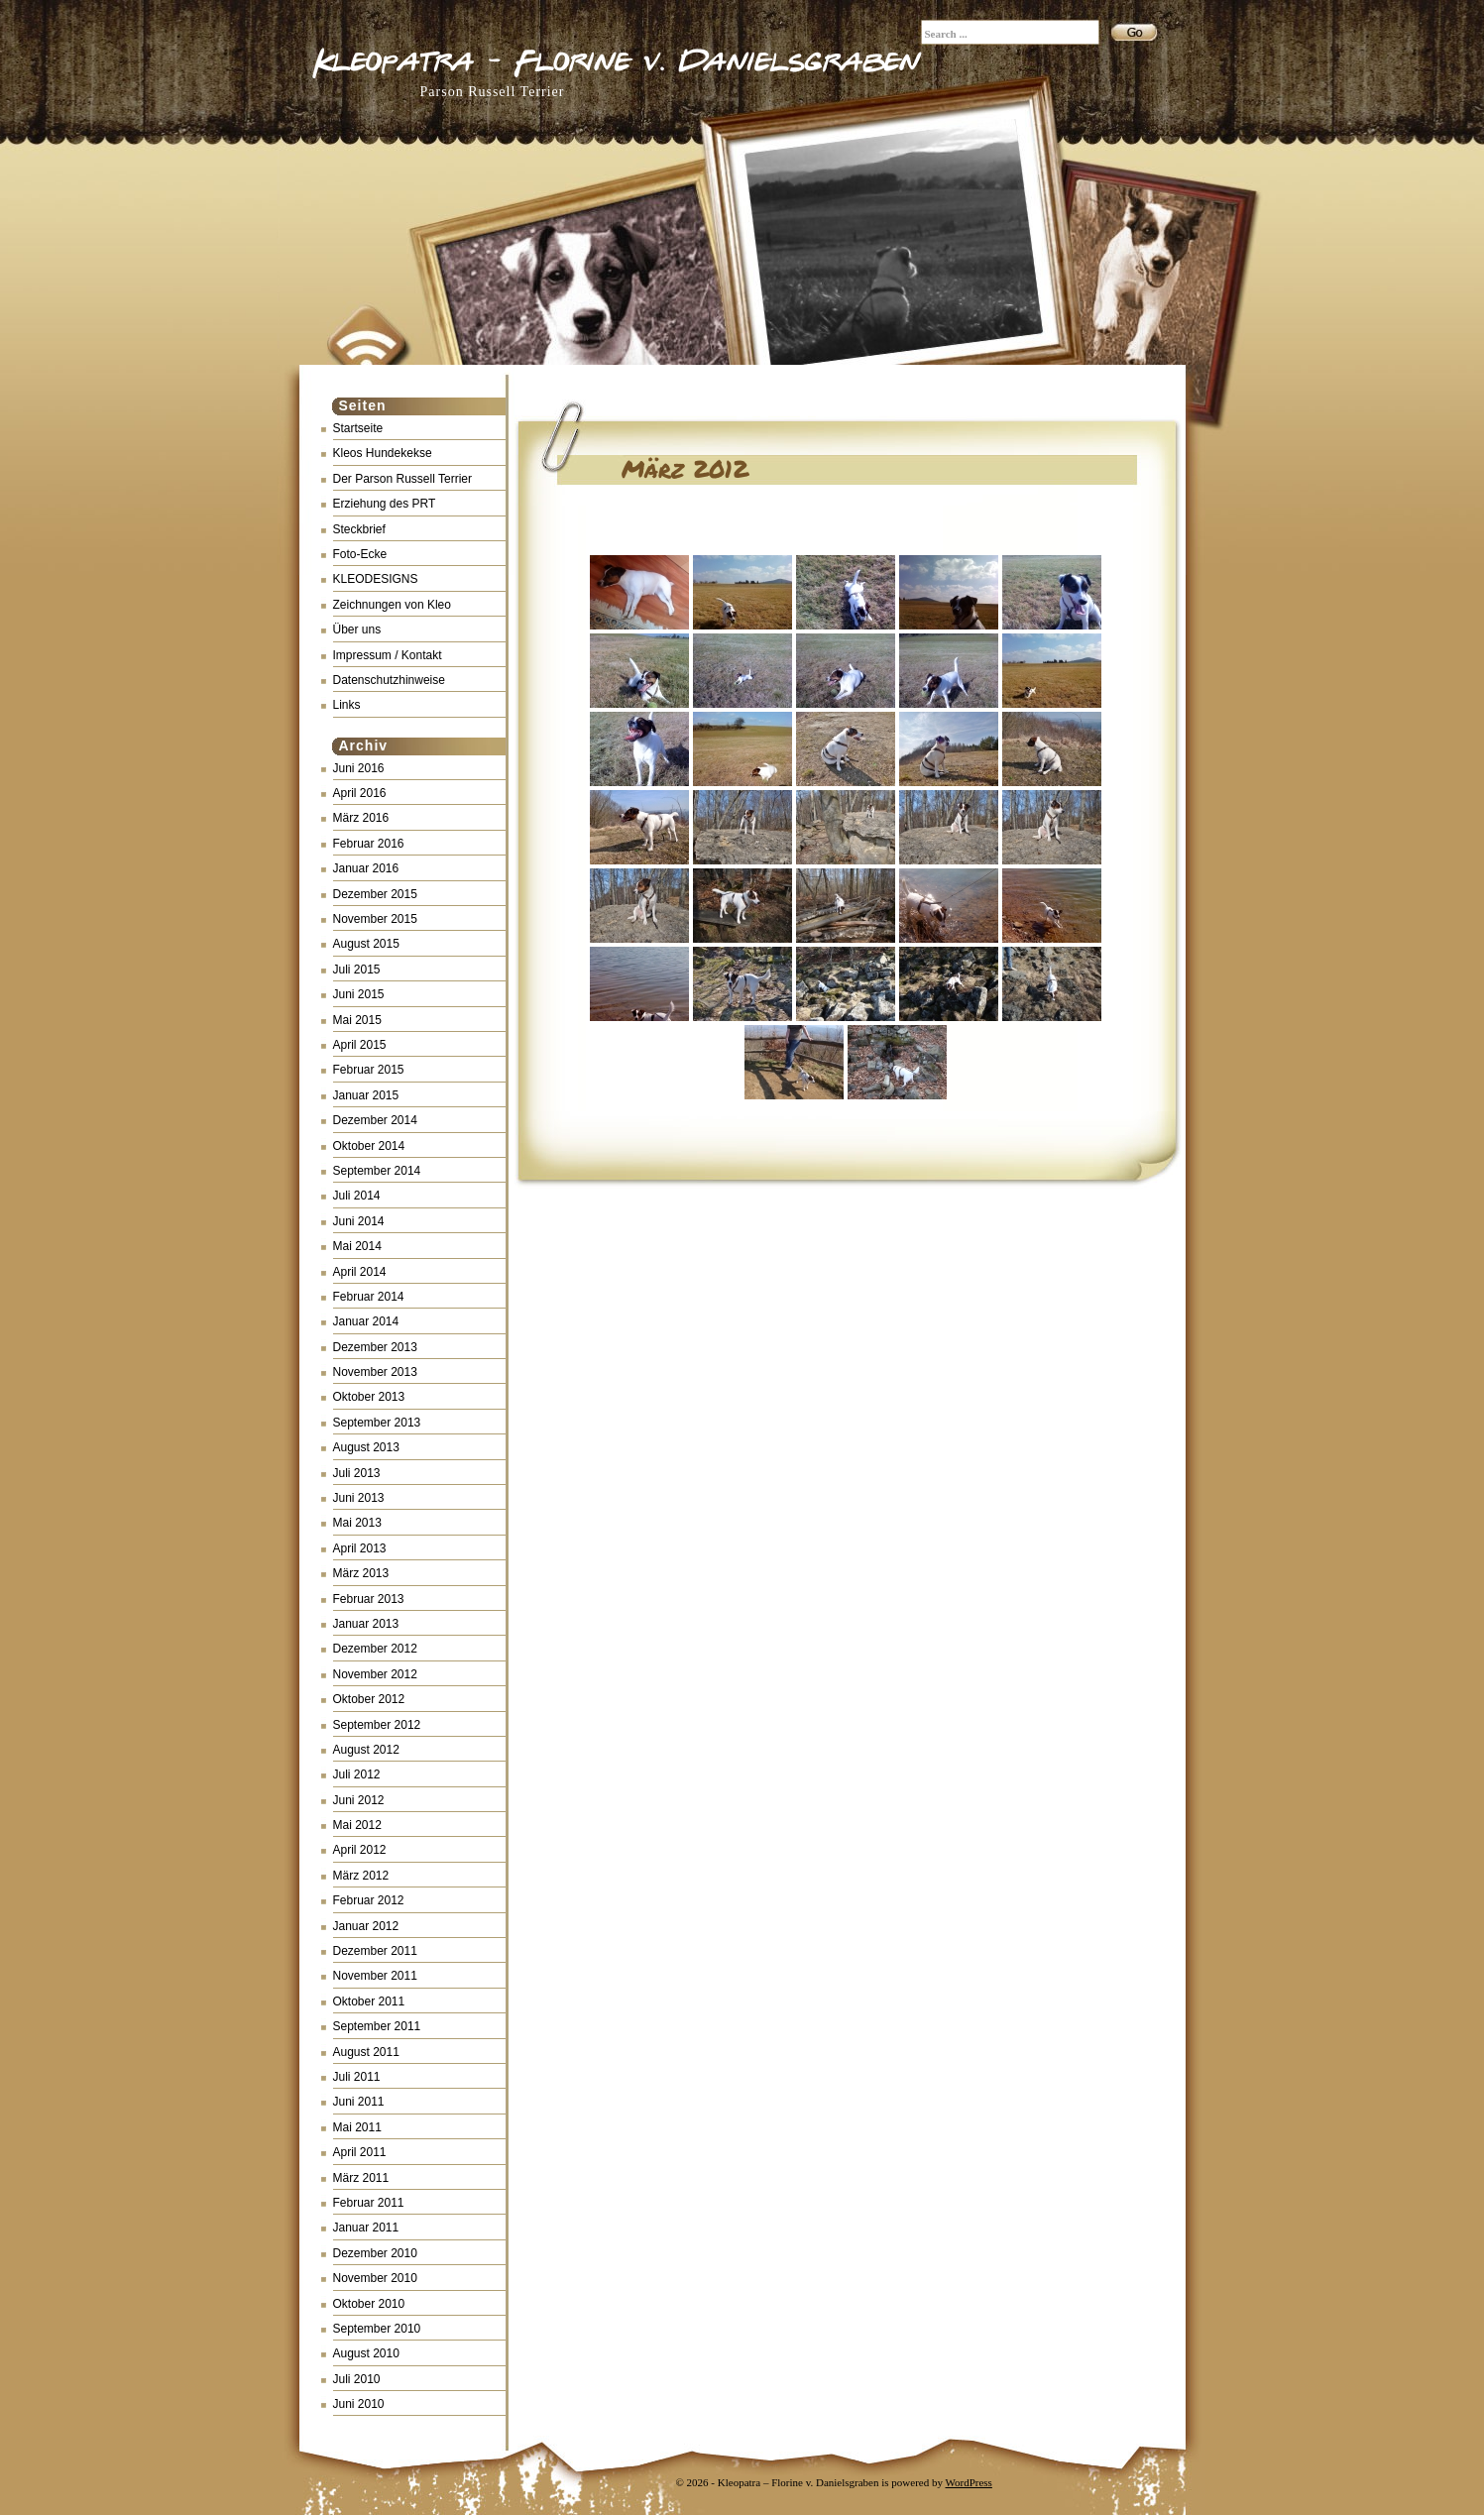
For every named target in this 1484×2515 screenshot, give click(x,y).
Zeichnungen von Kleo (392, 605)
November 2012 (375, 1674)
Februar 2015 (368, 1070)
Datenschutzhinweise (389, 680)
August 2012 (366, 1750)
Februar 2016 (368, 844)
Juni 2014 (359, 1221)
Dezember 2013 (375, 1347)
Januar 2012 (366, 1926)
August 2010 (366, 2353)
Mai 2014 (357, 1246)
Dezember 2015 (375, 894)
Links (347, 705)
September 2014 (377, 1171)
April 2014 (360, 1272)
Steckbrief (359, 529)
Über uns (357, 629)
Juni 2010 (359, 2404)
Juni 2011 (359, 2102)
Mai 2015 (357, 1020)
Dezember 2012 (375, 1649)
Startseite (358, 428)
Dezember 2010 (375, 2253)
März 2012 (361, 1876)
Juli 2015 (357, 969)
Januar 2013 (366, 1624)
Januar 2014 (366, 1321)
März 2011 (361, 2178)
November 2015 (375, 919)
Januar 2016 (366, 868)
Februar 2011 (368, 2203)
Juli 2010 (357, 2379)
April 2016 (360, 793)
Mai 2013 (357, 1523)
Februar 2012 (368, 1900)
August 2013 (366, 1447)
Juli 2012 (357, 1774)
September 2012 (377, 1725)
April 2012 (360, 1850)
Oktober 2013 (369, 1397)
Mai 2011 (357, 2127)
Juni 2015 (359, 994)
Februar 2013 (368, 1599)
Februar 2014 (368, 1297)
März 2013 (361, 1573)
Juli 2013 (357, 1473)
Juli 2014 (357, 1195)
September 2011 (377, 2026)
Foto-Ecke (360, 554)
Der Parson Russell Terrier (403, 479)
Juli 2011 (357, 2077)
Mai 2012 (357, 1825)
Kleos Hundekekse (382, 453)
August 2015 (366, 944)
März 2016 (361, 818)
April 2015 (360, 1045)
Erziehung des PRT (384, 504)
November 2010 (375, 2278)
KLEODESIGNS (375, 579)
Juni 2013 (359, 1498)
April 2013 (360, 1548)
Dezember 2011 (375, 1951)
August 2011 (366, 2052)
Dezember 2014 (375, 1120)
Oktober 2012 (369, 1699)
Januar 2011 (366, 2227)
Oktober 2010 (369, 2304)
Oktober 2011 (369, 2001)
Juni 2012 (359, 1800)
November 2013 (375, 1372)
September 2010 (377, 2329)
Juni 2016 (359, 768)
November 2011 (375, 1976)
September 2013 (377, 1422)
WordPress (969, 2482)
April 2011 (360, 2152)
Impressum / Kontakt (387, 655)
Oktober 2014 (369, 1146)
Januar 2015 (366, 1095)
